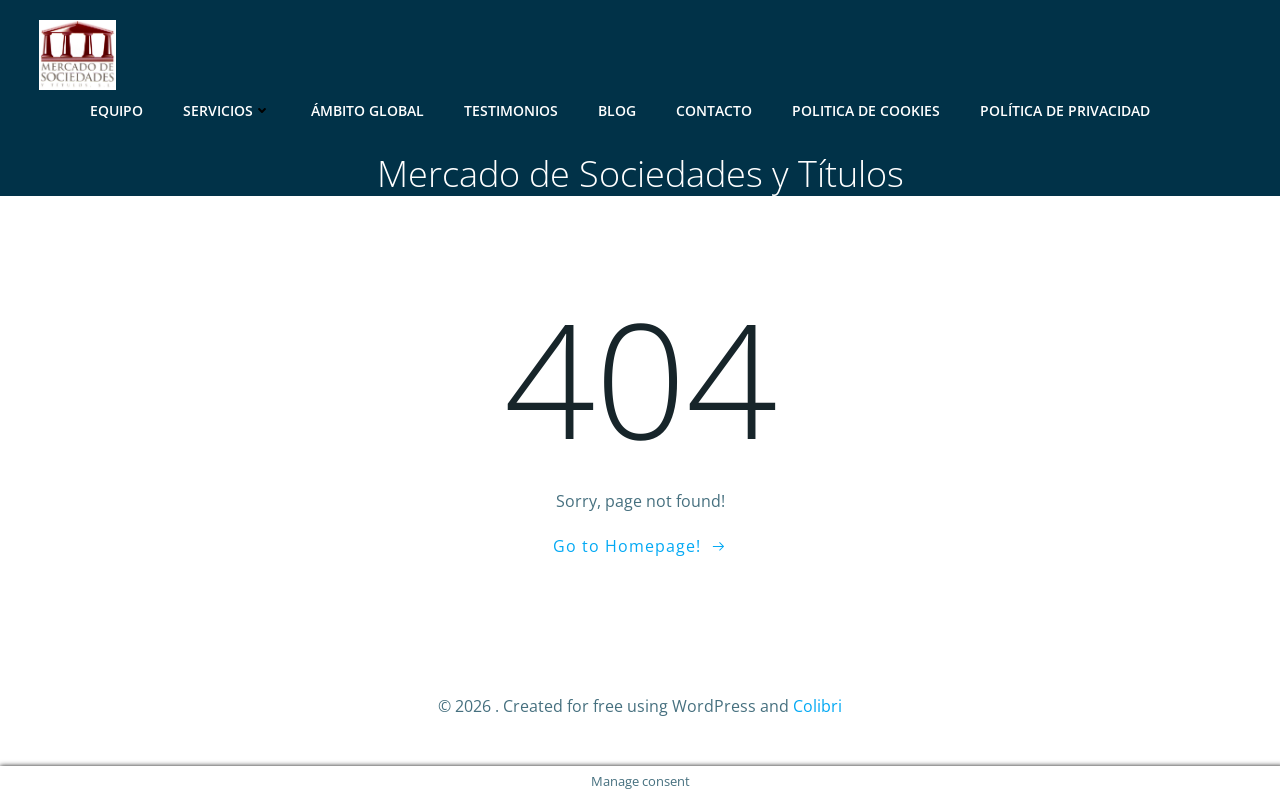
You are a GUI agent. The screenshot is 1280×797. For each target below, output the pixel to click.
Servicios (227, 110)
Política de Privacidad (1065, 110)
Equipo (116, 110)
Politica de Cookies (866, 110)
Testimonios (511, 110)
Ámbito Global (367, 110)
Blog (617, 110)
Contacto (714, 110)
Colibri (817, 706)
